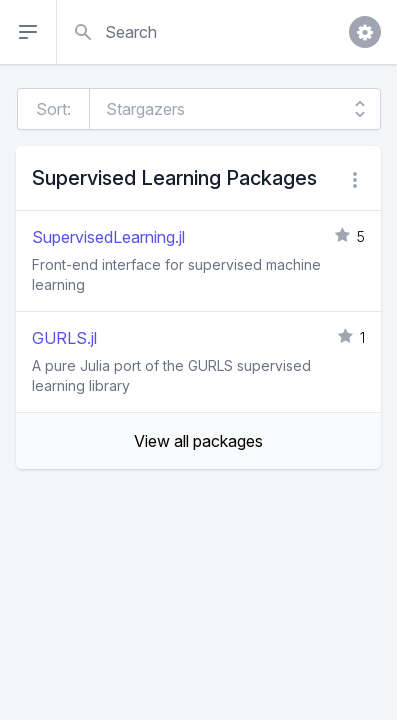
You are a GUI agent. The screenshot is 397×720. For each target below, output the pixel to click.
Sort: (53, 109)
